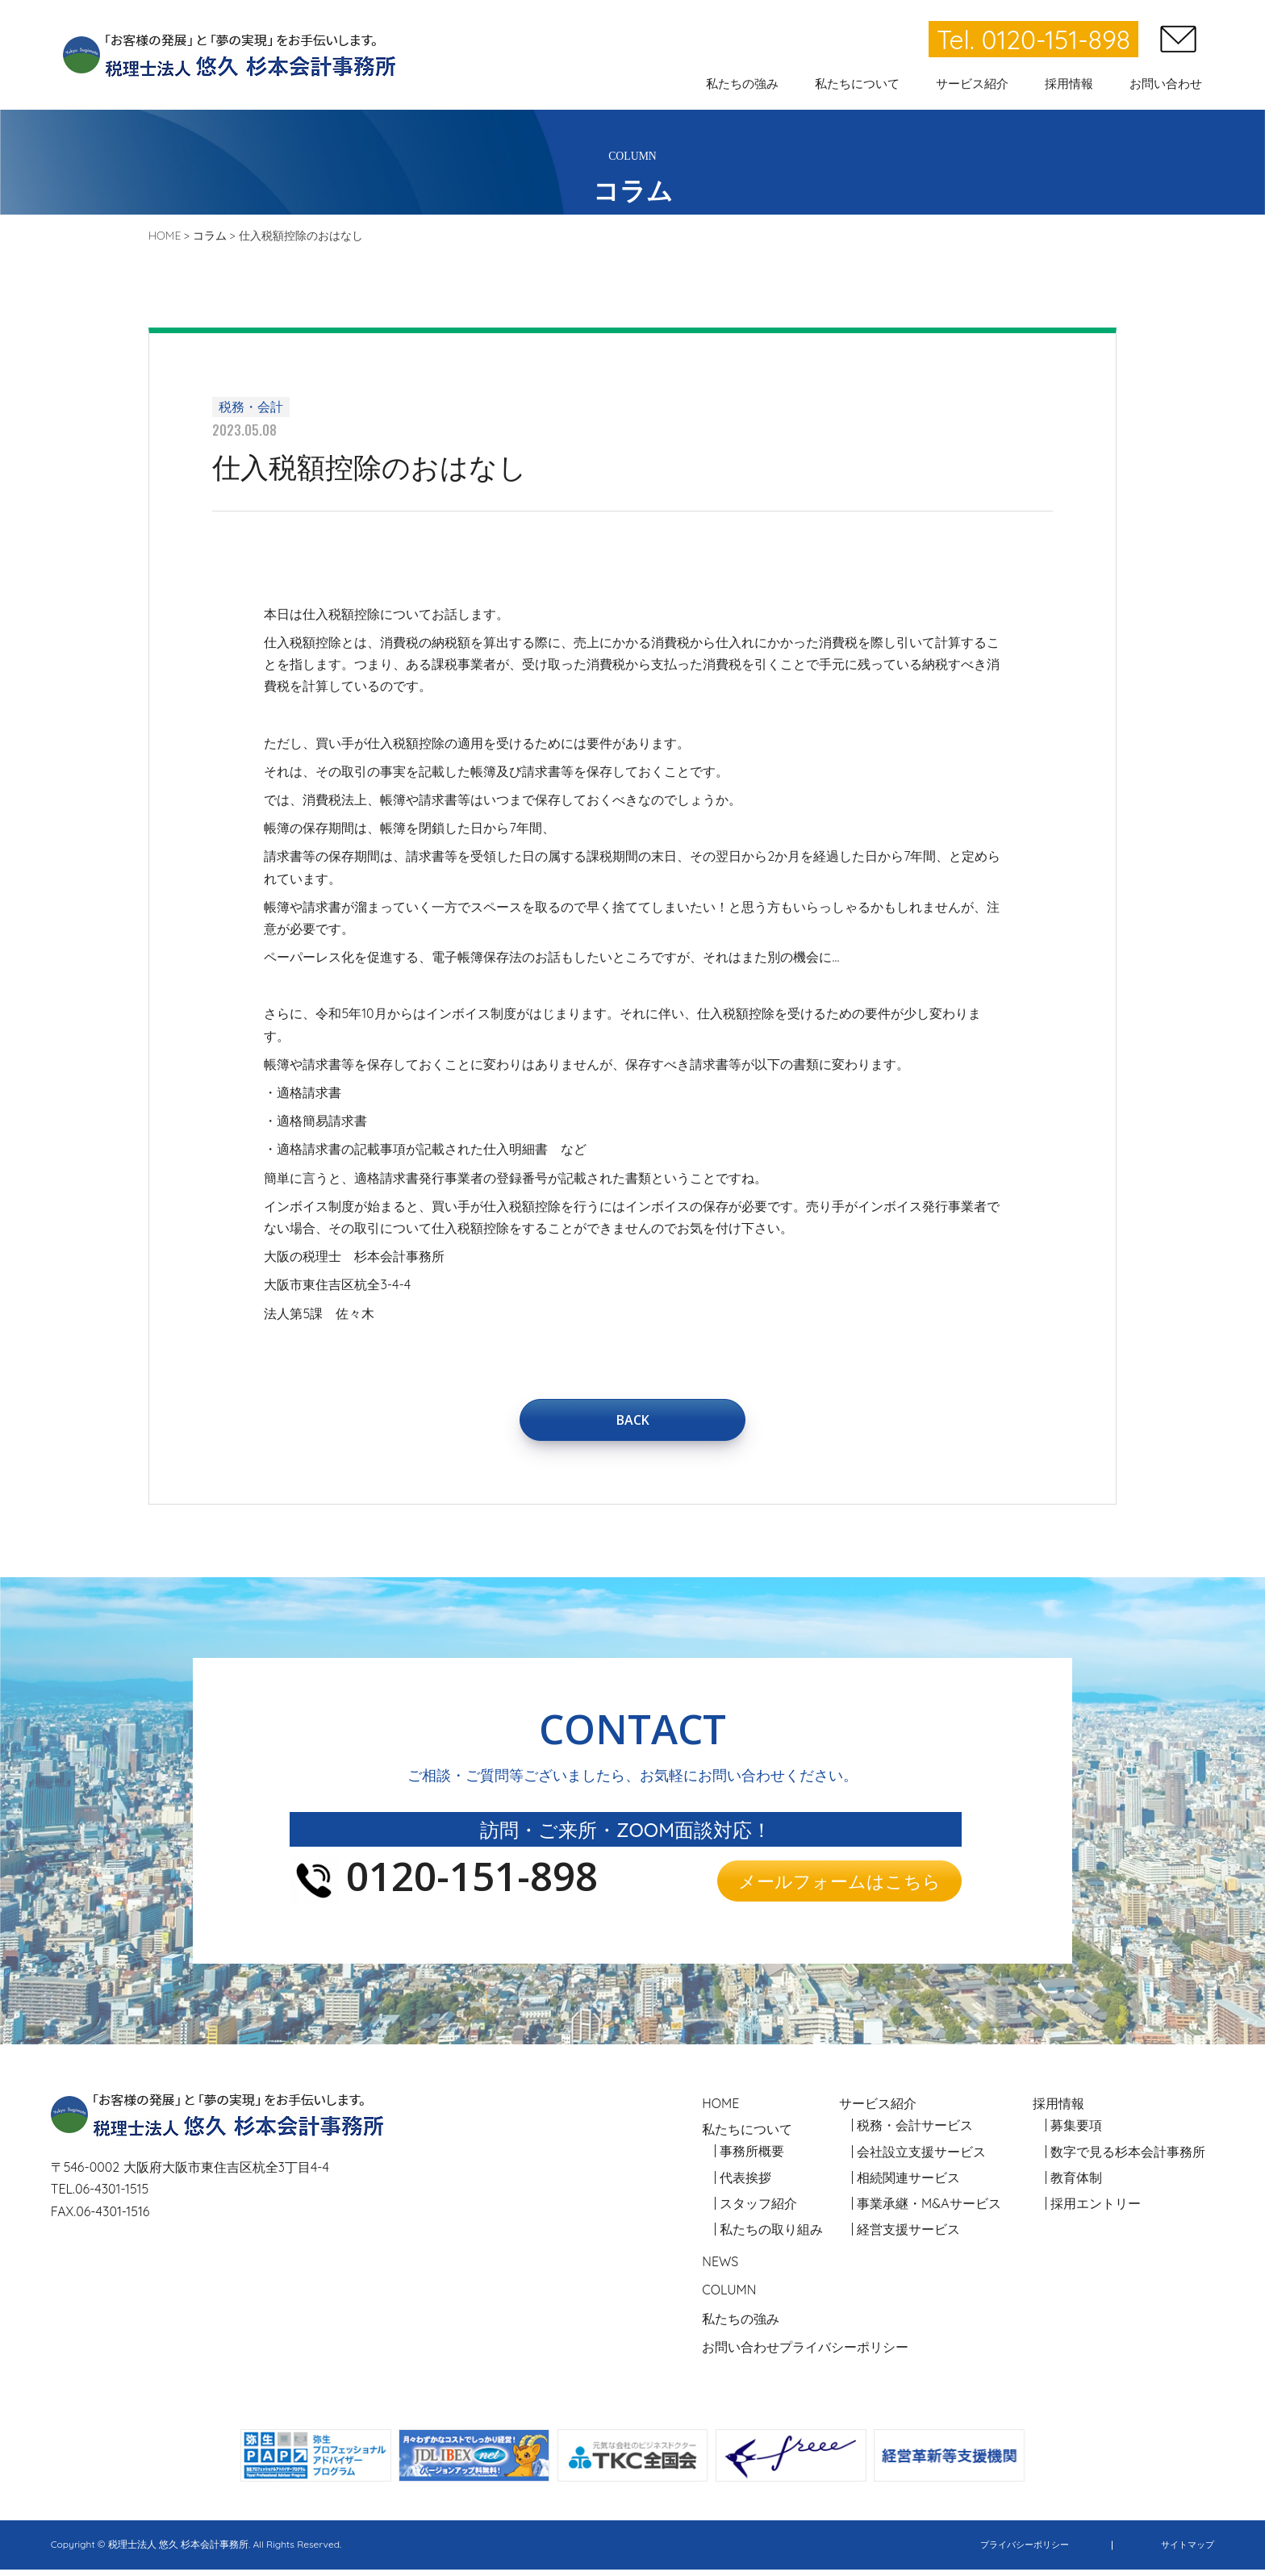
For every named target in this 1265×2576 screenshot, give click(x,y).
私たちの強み (740, 2325)
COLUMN (729, 2296)
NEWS (720, 2268)
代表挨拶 (745, 2183)
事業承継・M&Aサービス (928, 2209)
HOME (720, 2109)
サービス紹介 (877, 2109)
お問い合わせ (740, 2353)
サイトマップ (1185, 2551)
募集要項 (1076, 2132)
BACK (632, 1422)
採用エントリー (1095, 2209)
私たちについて (747, 2135)
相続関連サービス (908, 2183)
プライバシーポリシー (843, 2353)
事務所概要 (752, 2158)
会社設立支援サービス (921, 2158)
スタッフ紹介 (758, 2209)
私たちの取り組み (771, 2235)
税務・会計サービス (915, 2132)
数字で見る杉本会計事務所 (1127, 2158)
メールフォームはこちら (839, 1887)
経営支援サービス (908, 2235)
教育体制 (1076, 2183)
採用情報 (1058, 2109)
